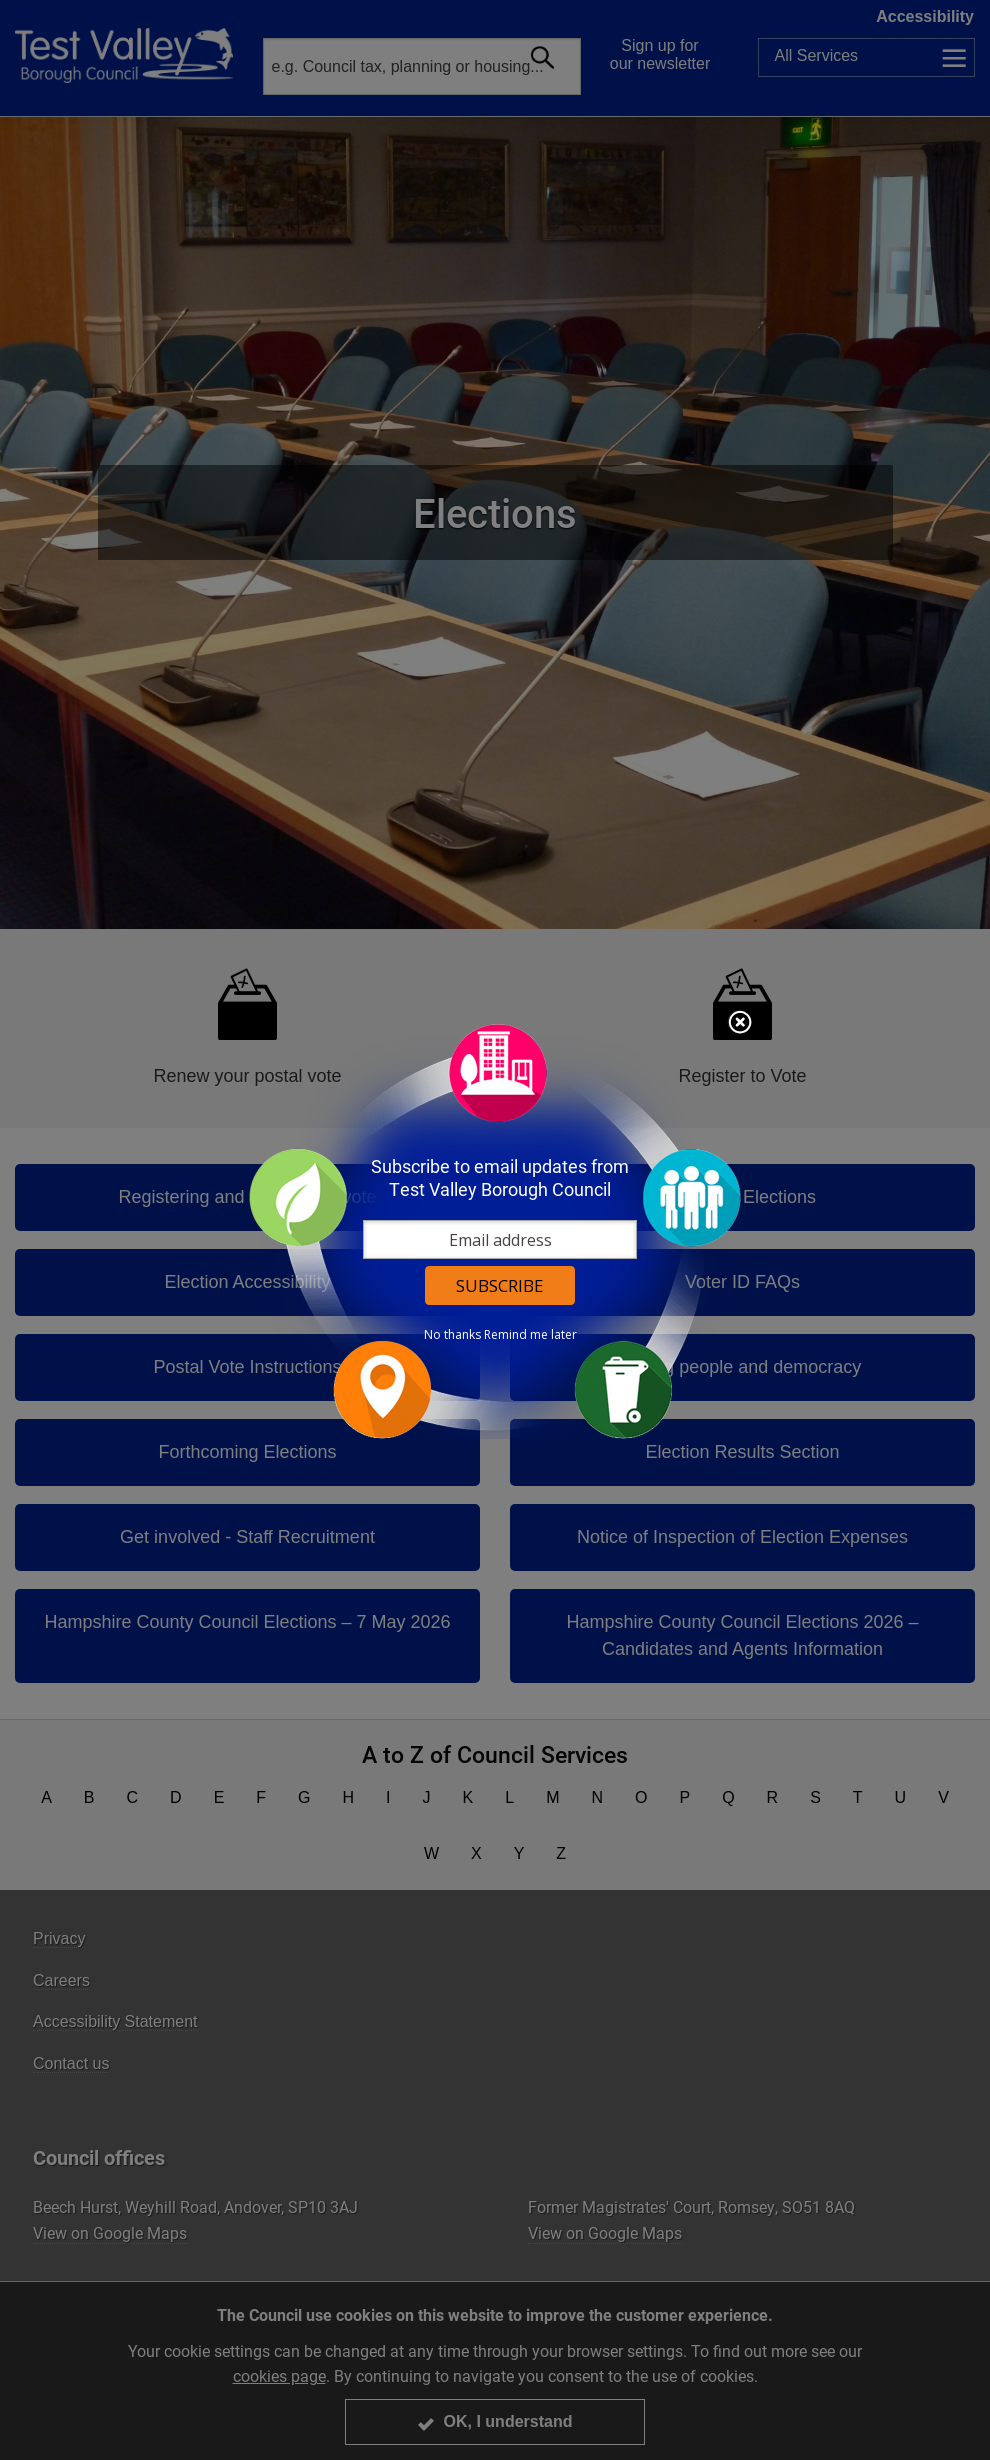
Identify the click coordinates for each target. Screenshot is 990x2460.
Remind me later (530, 1335)
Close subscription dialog (740, 1024)
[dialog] (495, 1230)
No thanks (452, 1335)
